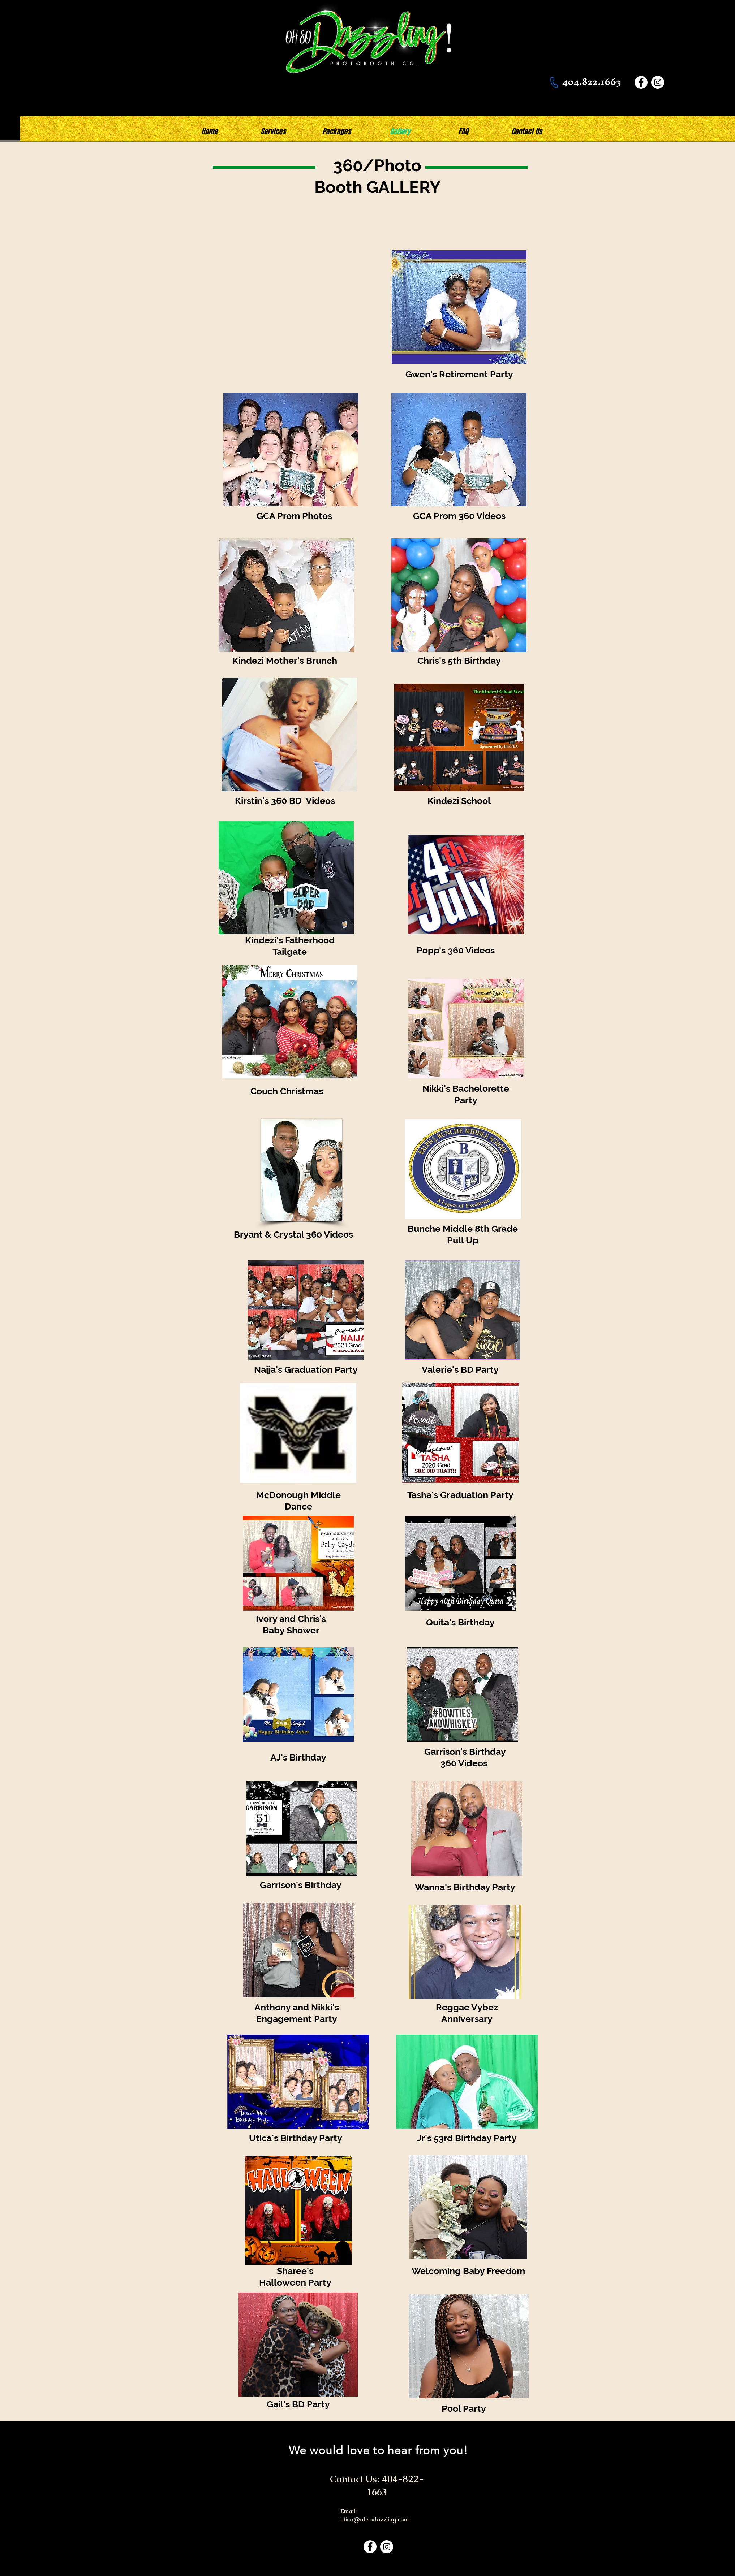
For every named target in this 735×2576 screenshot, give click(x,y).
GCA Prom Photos (294, 515)
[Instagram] (657, 82)
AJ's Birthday (298, 1757)
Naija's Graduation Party (306, 1369)
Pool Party (464, 2408)
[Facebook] (641, 82)
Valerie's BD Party (460, 1369)
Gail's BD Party (298, 2404)
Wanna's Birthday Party (465, 1887)
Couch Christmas (286, 1091)
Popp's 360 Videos (456, 950)
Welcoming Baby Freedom (468, 2270)
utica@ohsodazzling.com (374, 2519)
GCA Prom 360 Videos (459, 515)
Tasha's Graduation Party (460, 1494)
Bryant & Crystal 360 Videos (293, 1234)
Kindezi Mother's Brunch (284, 660)
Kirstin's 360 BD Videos (286, 800)
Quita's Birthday (460, 1622)
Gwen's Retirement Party (459, 374)
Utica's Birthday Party (295, 2138)
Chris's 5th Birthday (459, 660)
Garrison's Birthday (302, 1884)
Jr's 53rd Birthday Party (467, 2138)
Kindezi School (459, 800)
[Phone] (554, 82)
